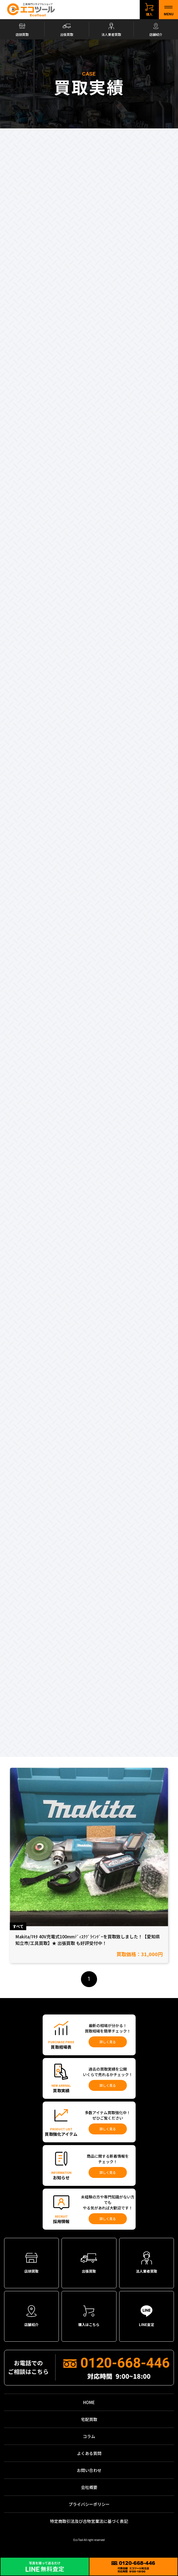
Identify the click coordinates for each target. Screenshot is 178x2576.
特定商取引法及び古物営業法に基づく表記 (89, 2521)
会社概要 (89, 2487)
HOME (89, 2402)
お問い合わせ (89, 2470)
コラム (89, 2436)
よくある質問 (89, 2453)
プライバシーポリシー (89, 2504)
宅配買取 (89, 2419)
